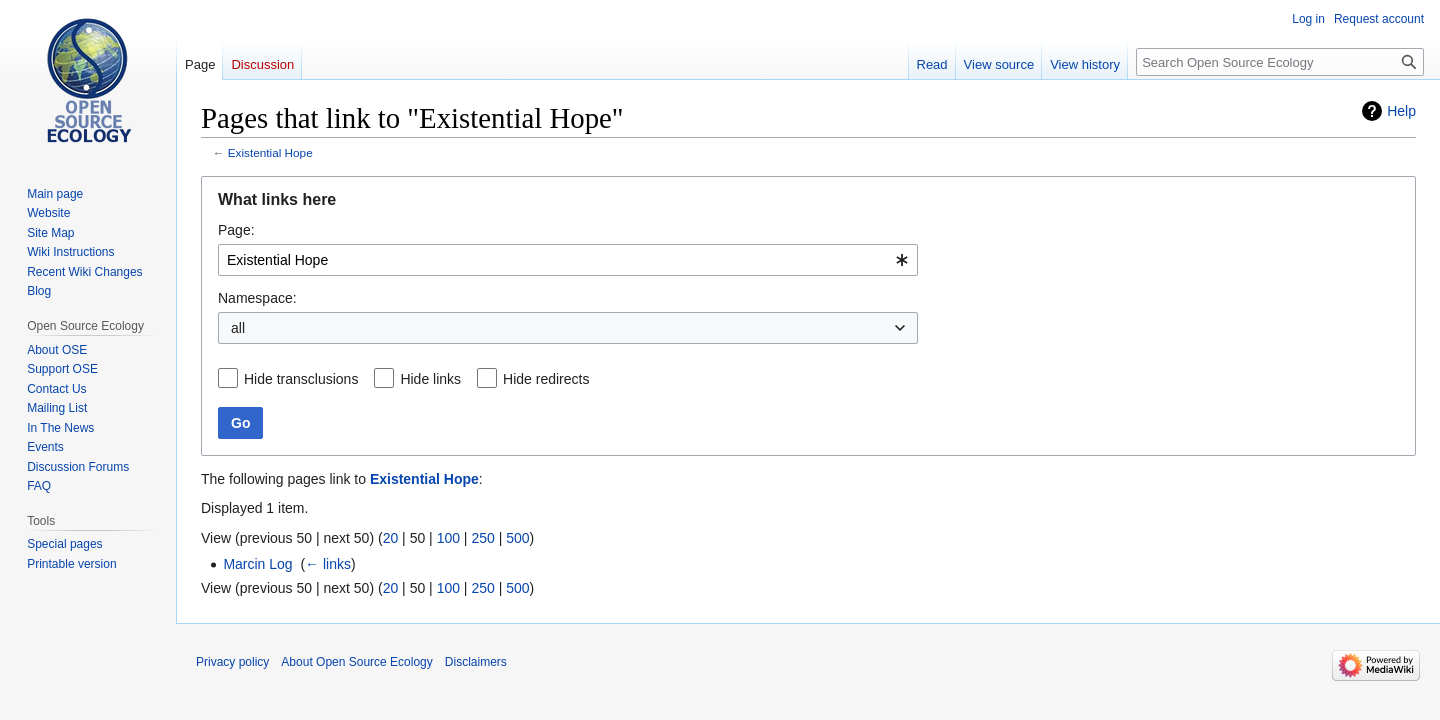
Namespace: (257, 298)
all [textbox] (238, 328)
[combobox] (568, 260)
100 (448, 538)
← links (328, 564)
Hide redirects (546, 379)
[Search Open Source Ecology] (1280, 62)
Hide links (430, 379)
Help (1401, 111)
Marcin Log (257, 564)
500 (517, 538)
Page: (236, 230)
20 (391, 538)
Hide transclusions (301, 379)
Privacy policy (232, 662)
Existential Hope (270, 152)
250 (482, 538)
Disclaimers (476, 662)
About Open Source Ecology (356, 662)
